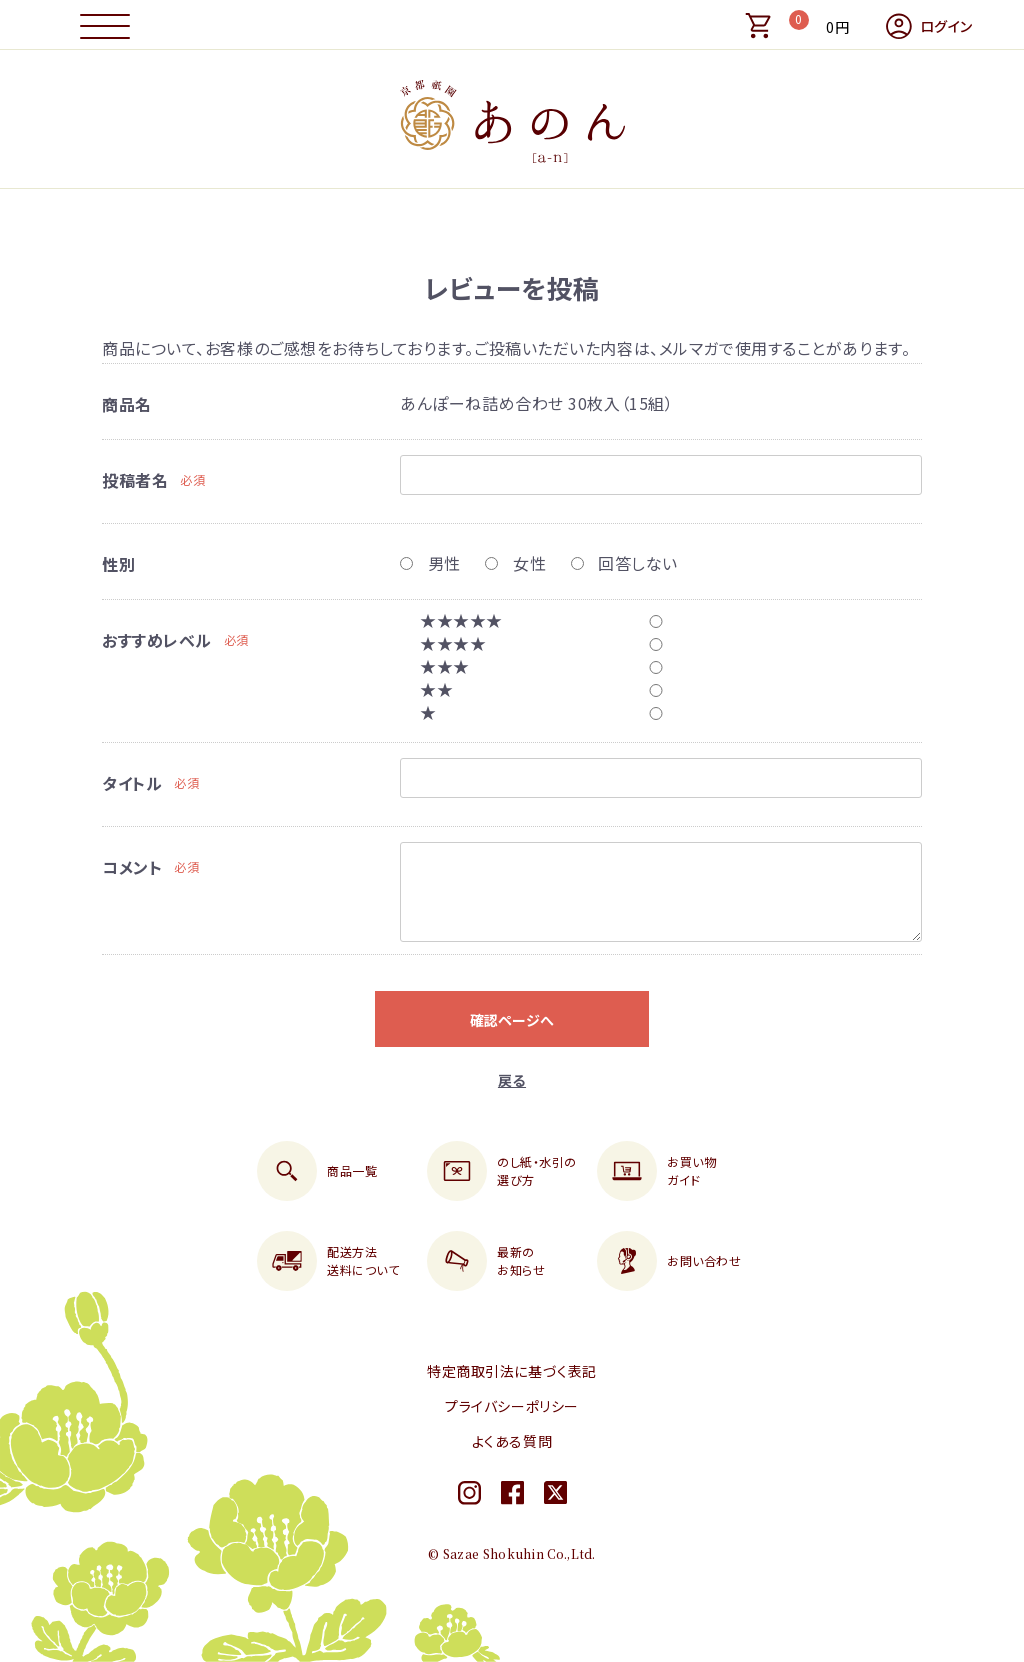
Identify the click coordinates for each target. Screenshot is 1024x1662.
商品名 (127, 404)
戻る (512, 1080)
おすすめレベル (157, 640)
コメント (132, 867)
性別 (118, 564)
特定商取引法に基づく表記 (512, 1371)
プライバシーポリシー (512, 1406)
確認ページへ (512, 1020)
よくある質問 (512, 1441)
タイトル (132, 783)
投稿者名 (135, 480)
